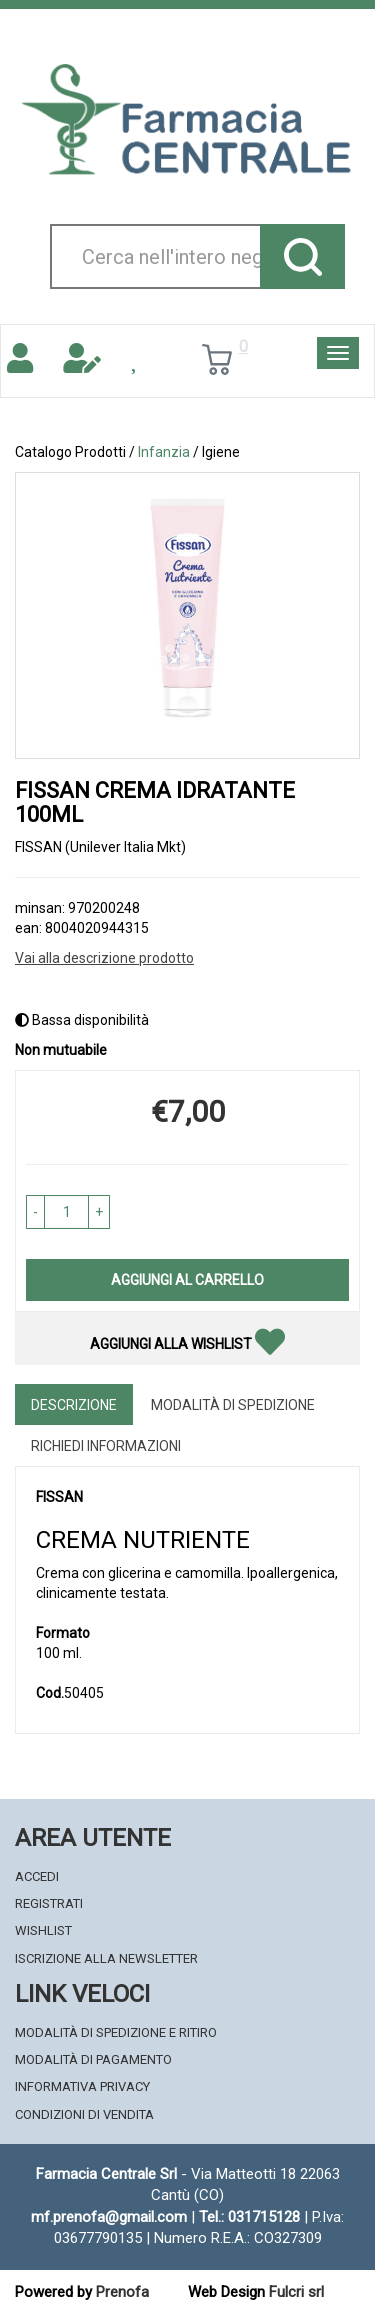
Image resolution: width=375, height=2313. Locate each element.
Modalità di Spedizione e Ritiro (116, 2032)
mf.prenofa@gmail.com (109, 2217)
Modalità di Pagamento (93, 2059)
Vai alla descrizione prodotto (104, 958)
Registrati (49, 1903)
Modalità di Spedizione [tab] (233, 1405)
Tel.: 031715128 (249, 2217)
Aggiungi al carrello (187, 1280)
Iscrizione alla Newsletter (106, 1958)
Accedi (37, 1876)
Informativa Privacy (82, 2086)
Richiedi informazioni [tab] (106, 1446)
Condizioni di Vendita (84, 2114)
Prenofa (122, 2292)
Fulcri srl (296, 2292)
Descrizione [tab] (74, 1405)
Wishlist (43, 1930)
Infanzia (164, 452)
